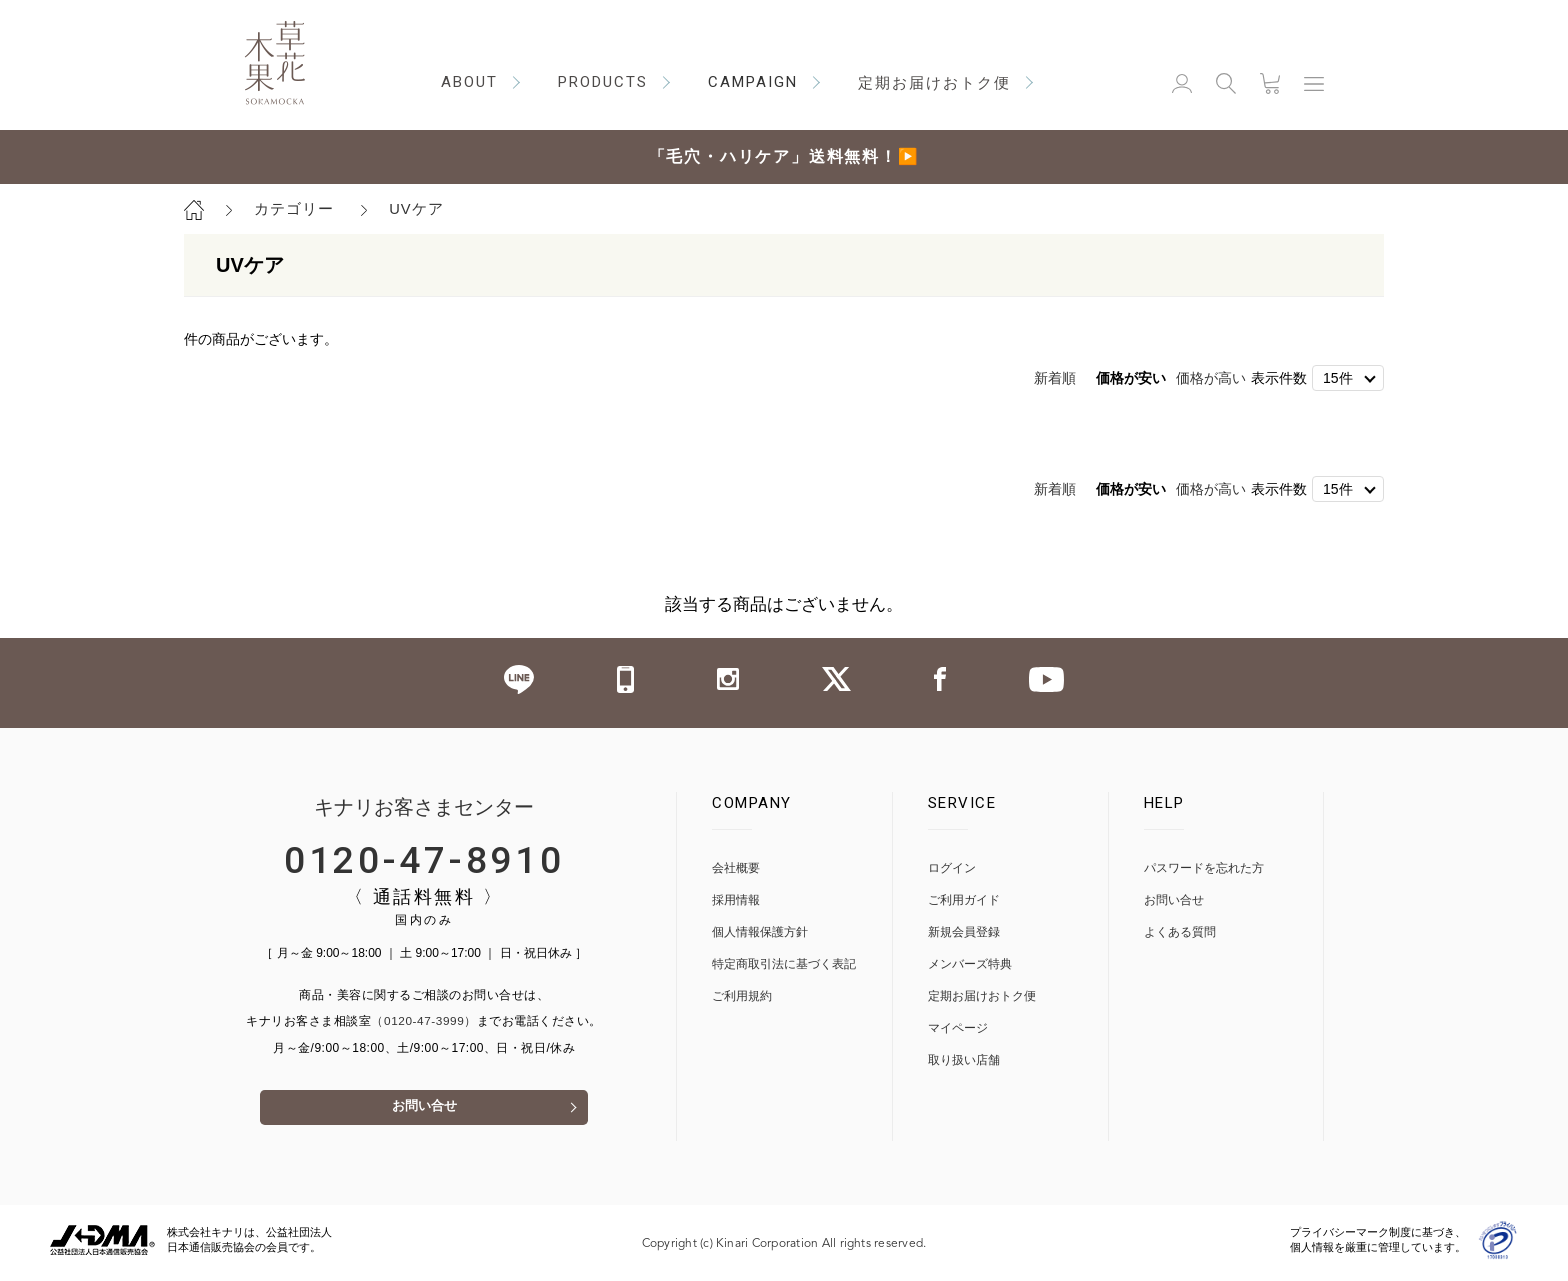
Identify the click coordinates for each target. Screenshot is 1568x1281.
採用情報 (736, 900)
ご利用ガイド (964, 900)
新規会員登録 (964, 932)
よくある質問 (1180, 932)
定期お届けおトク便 (982, 996)
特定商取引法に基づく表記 (784, 964)
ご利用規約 (742, 996)
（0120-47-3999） (424, 1022)
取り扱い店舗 (964, 1060)
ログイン (952, 868)
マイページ (958, 1028)
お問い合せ (424, 1112)
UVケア (416, 208)
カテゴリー (294, 208)
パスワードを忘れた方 (1204, 868)
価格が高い (1211, 378)
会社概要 (736, 868)
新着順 (1055, 378)
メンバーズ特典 (970, 964)
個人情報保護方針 (760, 932)
